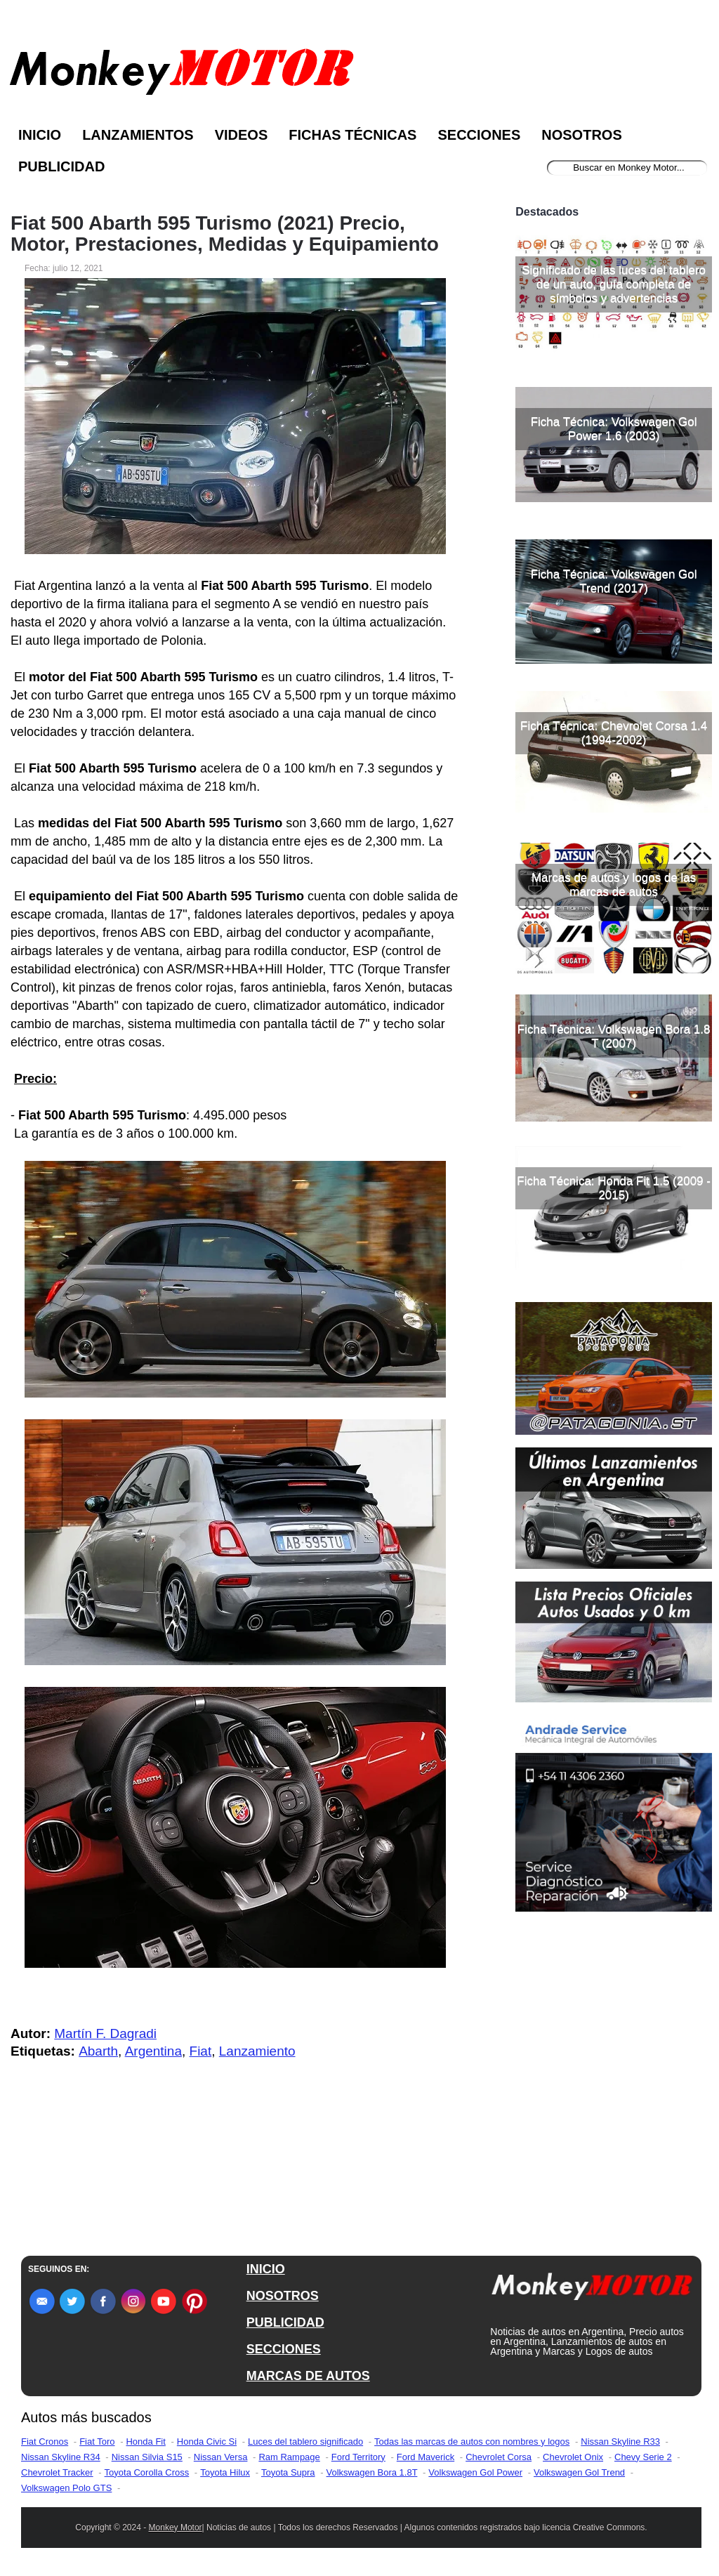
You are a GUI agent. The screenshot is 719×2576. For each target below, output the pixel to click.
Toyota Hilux (225, 2472)
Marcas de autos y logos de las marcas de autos (614, 884)
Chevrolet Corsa (499, 2457)
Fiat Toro (96, 2441)
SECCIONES (283, 2349)
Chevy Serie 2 (643, 2457)
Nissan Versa (221, 2457)
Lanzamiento (257, 2051)
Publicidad (61, 166)
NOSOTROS (282, 2296)
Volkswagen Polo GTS (66, 2488)
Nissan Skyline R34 (60, 2457)
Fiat (201, 2051)
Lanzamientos (138, 135)
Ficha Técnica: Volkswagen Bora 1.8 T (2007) (614, 1036)
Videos (241, 135)
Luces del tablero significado (305, 2441)
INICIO (265, 2269)
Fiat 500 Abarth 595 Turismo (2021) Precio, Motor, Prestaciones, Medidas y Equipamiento (225, 234)
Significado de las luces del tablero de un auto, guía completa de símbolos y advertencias (614, 284)
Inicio (39, 135)
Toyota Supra (288, 2472)
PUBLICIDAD (285, 2322)
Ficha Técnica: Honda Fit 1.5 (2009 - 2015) (614, 1188)
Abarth (98, 2051)
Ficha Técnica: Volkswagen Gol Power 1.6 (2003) (614, 428)
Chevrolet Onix (573, 2457)
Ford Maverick (425, 2457)
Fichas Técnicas (352, 135)
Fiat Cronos (44, 2441)
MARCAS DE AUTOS (308, 2376)
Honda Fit (145, 2441)
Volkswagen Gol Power (475, 2472)
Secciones (478, 135)
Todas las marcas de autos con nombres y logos (471, 2441)
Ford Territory (358, 2457)
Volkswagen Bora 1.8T (372, 2472)
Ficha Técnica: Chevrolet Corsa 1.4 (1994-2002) (613, 733)
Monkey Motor (175, 2527)
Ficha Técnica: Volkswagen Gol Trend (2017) (614, 581)
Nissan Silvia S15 (147, 2457)
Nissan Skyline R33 (620, 2441)
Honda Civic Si (207, 2441)
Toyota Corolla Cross (147, 2472)
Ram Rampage (288, 2457)
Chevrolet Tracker (57, 2472)
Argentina (153, 2051)
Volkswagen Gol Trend (579, 2472)
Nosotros (581, 135)
